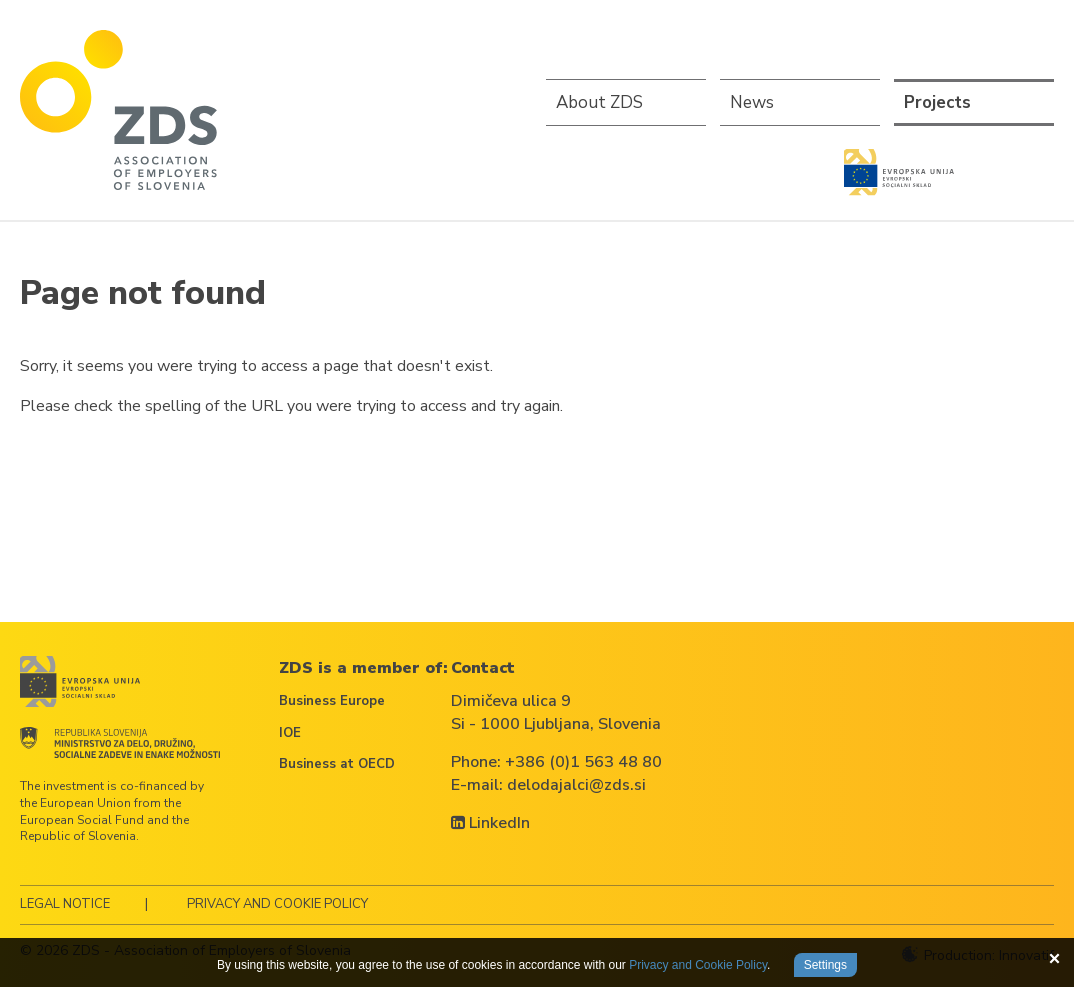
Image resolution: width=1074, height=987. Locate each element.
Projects (937, 102)
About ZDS (599, 102)
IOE (290, 733)
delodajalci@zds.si (576, 785)
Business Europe (332, 701)
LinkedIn (490, 823)
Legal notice (65, 904)
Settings (825, 965)
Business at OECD (337, 764)
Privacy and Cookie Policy (277, 904)
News (752, 102)
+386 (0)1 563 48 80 (583, 762)
